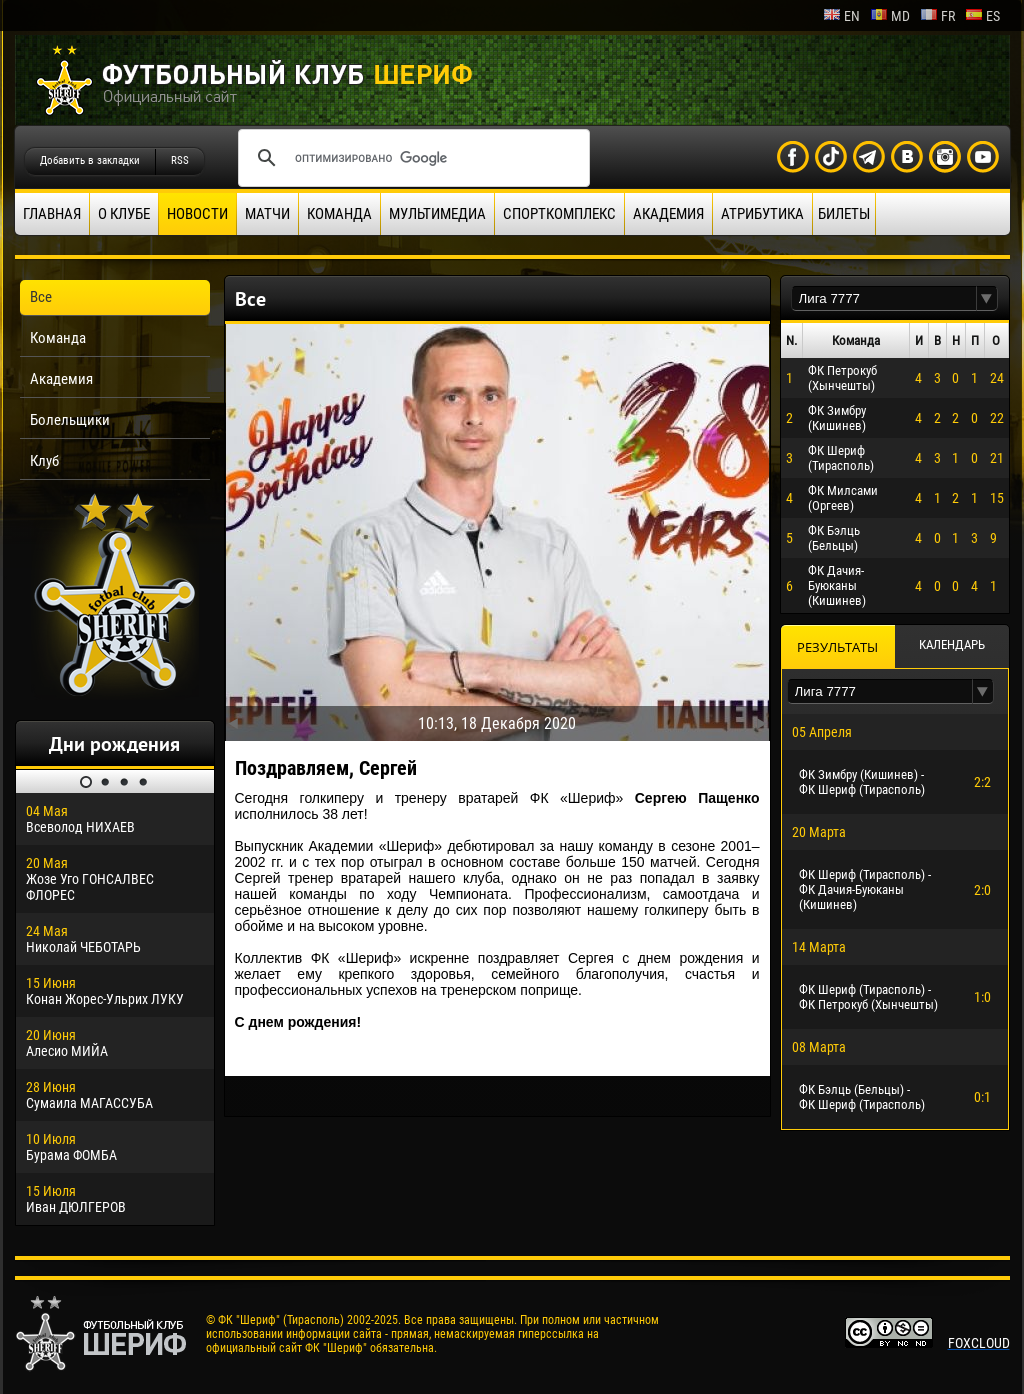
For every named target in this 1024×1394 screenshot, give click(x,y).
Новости (197, 214)
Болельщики (70, 420)
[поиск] (411, 158)
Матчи (267, 214)
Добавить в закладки (90, 160)
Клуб (44, 461)
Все (41, 297)
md (890, 16)
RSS (180, 160)
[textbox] (884, 298)
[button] (987, 298)
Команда (339, 214)
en (841, 16)
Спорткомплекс (559, 214)
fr (937, 16)
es (982, 16)
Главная (52, 214)
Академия (668, 214)
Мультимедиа (437, 214)
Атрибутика (762, 214)
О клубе (124, 214)
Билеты (844, 214)
